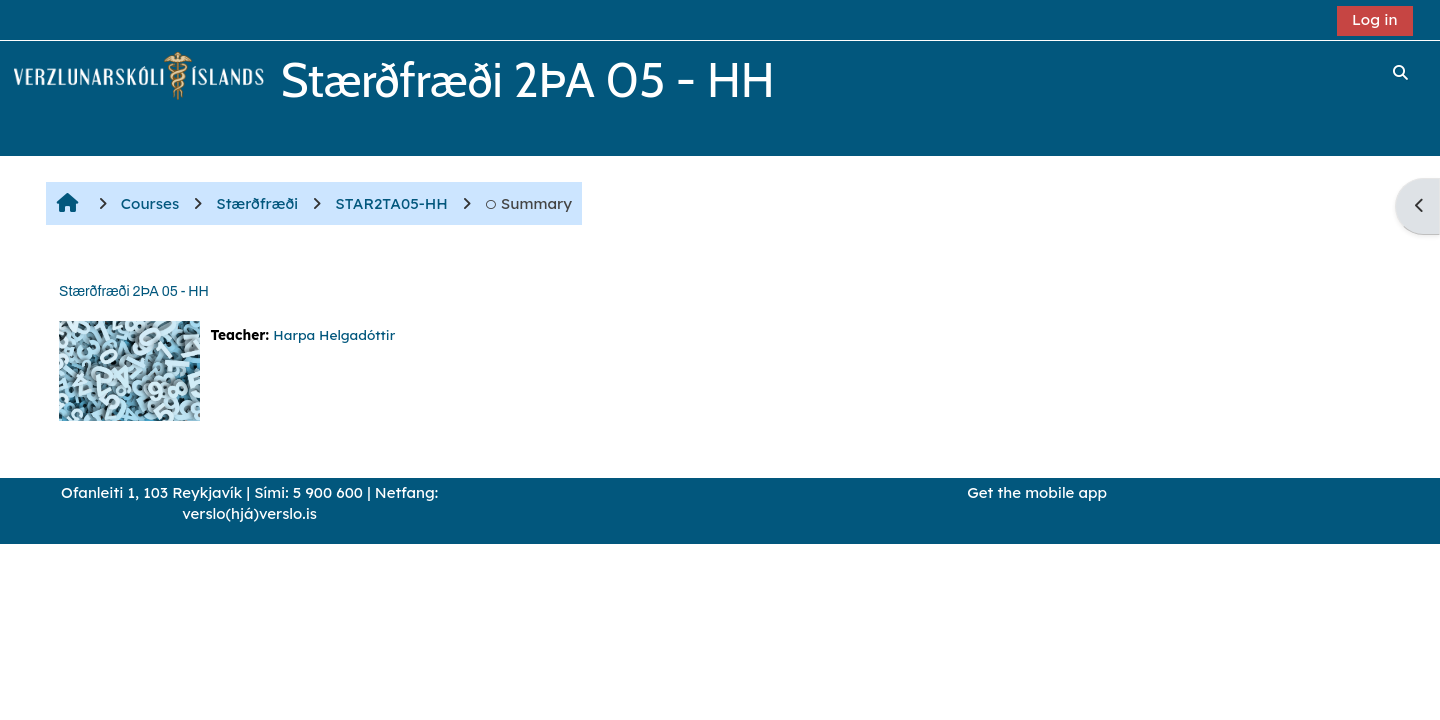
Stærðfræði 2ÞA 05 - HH (134, 291)
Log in (1375, 19)
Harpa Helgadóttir (334, 334)
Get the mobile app (1037, 492)
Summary (528, 203)
